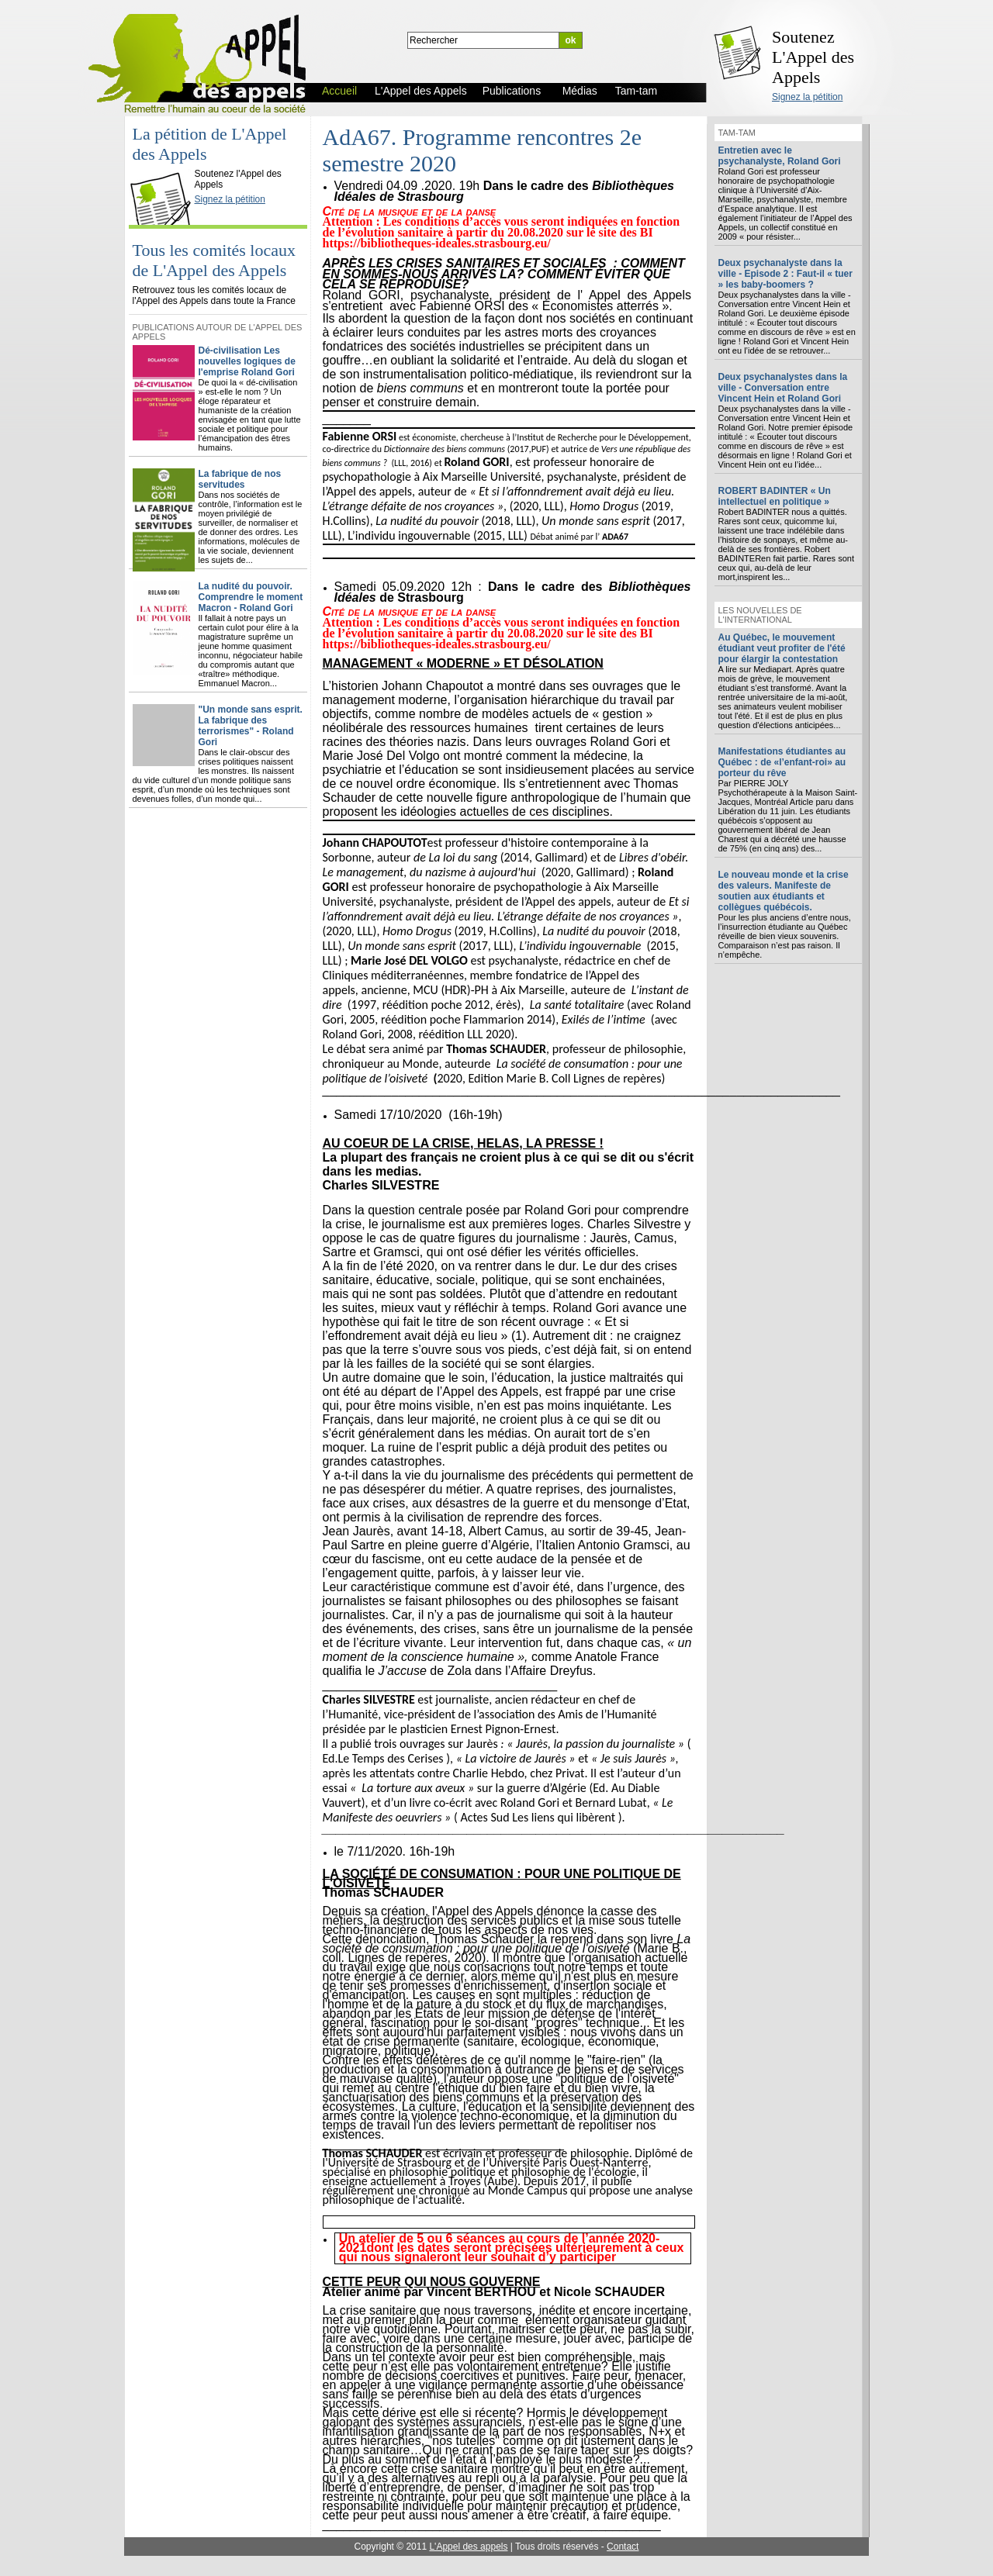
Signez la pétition (807, 97)
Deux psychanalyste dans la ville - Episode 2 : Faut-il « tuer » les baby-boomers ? (785, 273)
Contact (622, 2546)
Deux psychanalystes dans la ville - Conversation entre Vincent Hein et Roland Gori (783, 387)
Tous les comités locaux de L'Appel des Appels (214, 260)
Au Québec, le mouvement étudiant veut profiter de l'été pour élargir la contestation (782, 648)
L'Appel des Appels (163, 160)
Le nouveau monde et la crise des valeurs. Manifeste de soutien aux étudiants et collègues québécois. (783, 891)
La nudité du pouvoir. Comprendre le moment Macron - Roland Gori (251, 597)
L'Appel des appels (468, 2546)
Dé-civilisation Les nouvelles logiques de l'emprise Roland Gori (247, 361)
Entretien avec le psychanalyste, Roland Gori (779, 156)
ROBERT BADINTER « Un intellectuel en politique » (774, 496)
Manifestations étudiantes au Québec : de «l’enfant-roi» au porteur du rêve (782, 762)
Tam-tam (737, 132)
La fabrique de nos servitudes (240, 479)
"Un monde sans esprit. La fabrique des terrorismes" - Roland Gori (251, 726)
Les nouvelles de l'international (760, 615)
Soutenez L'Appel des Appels (813, 57)
